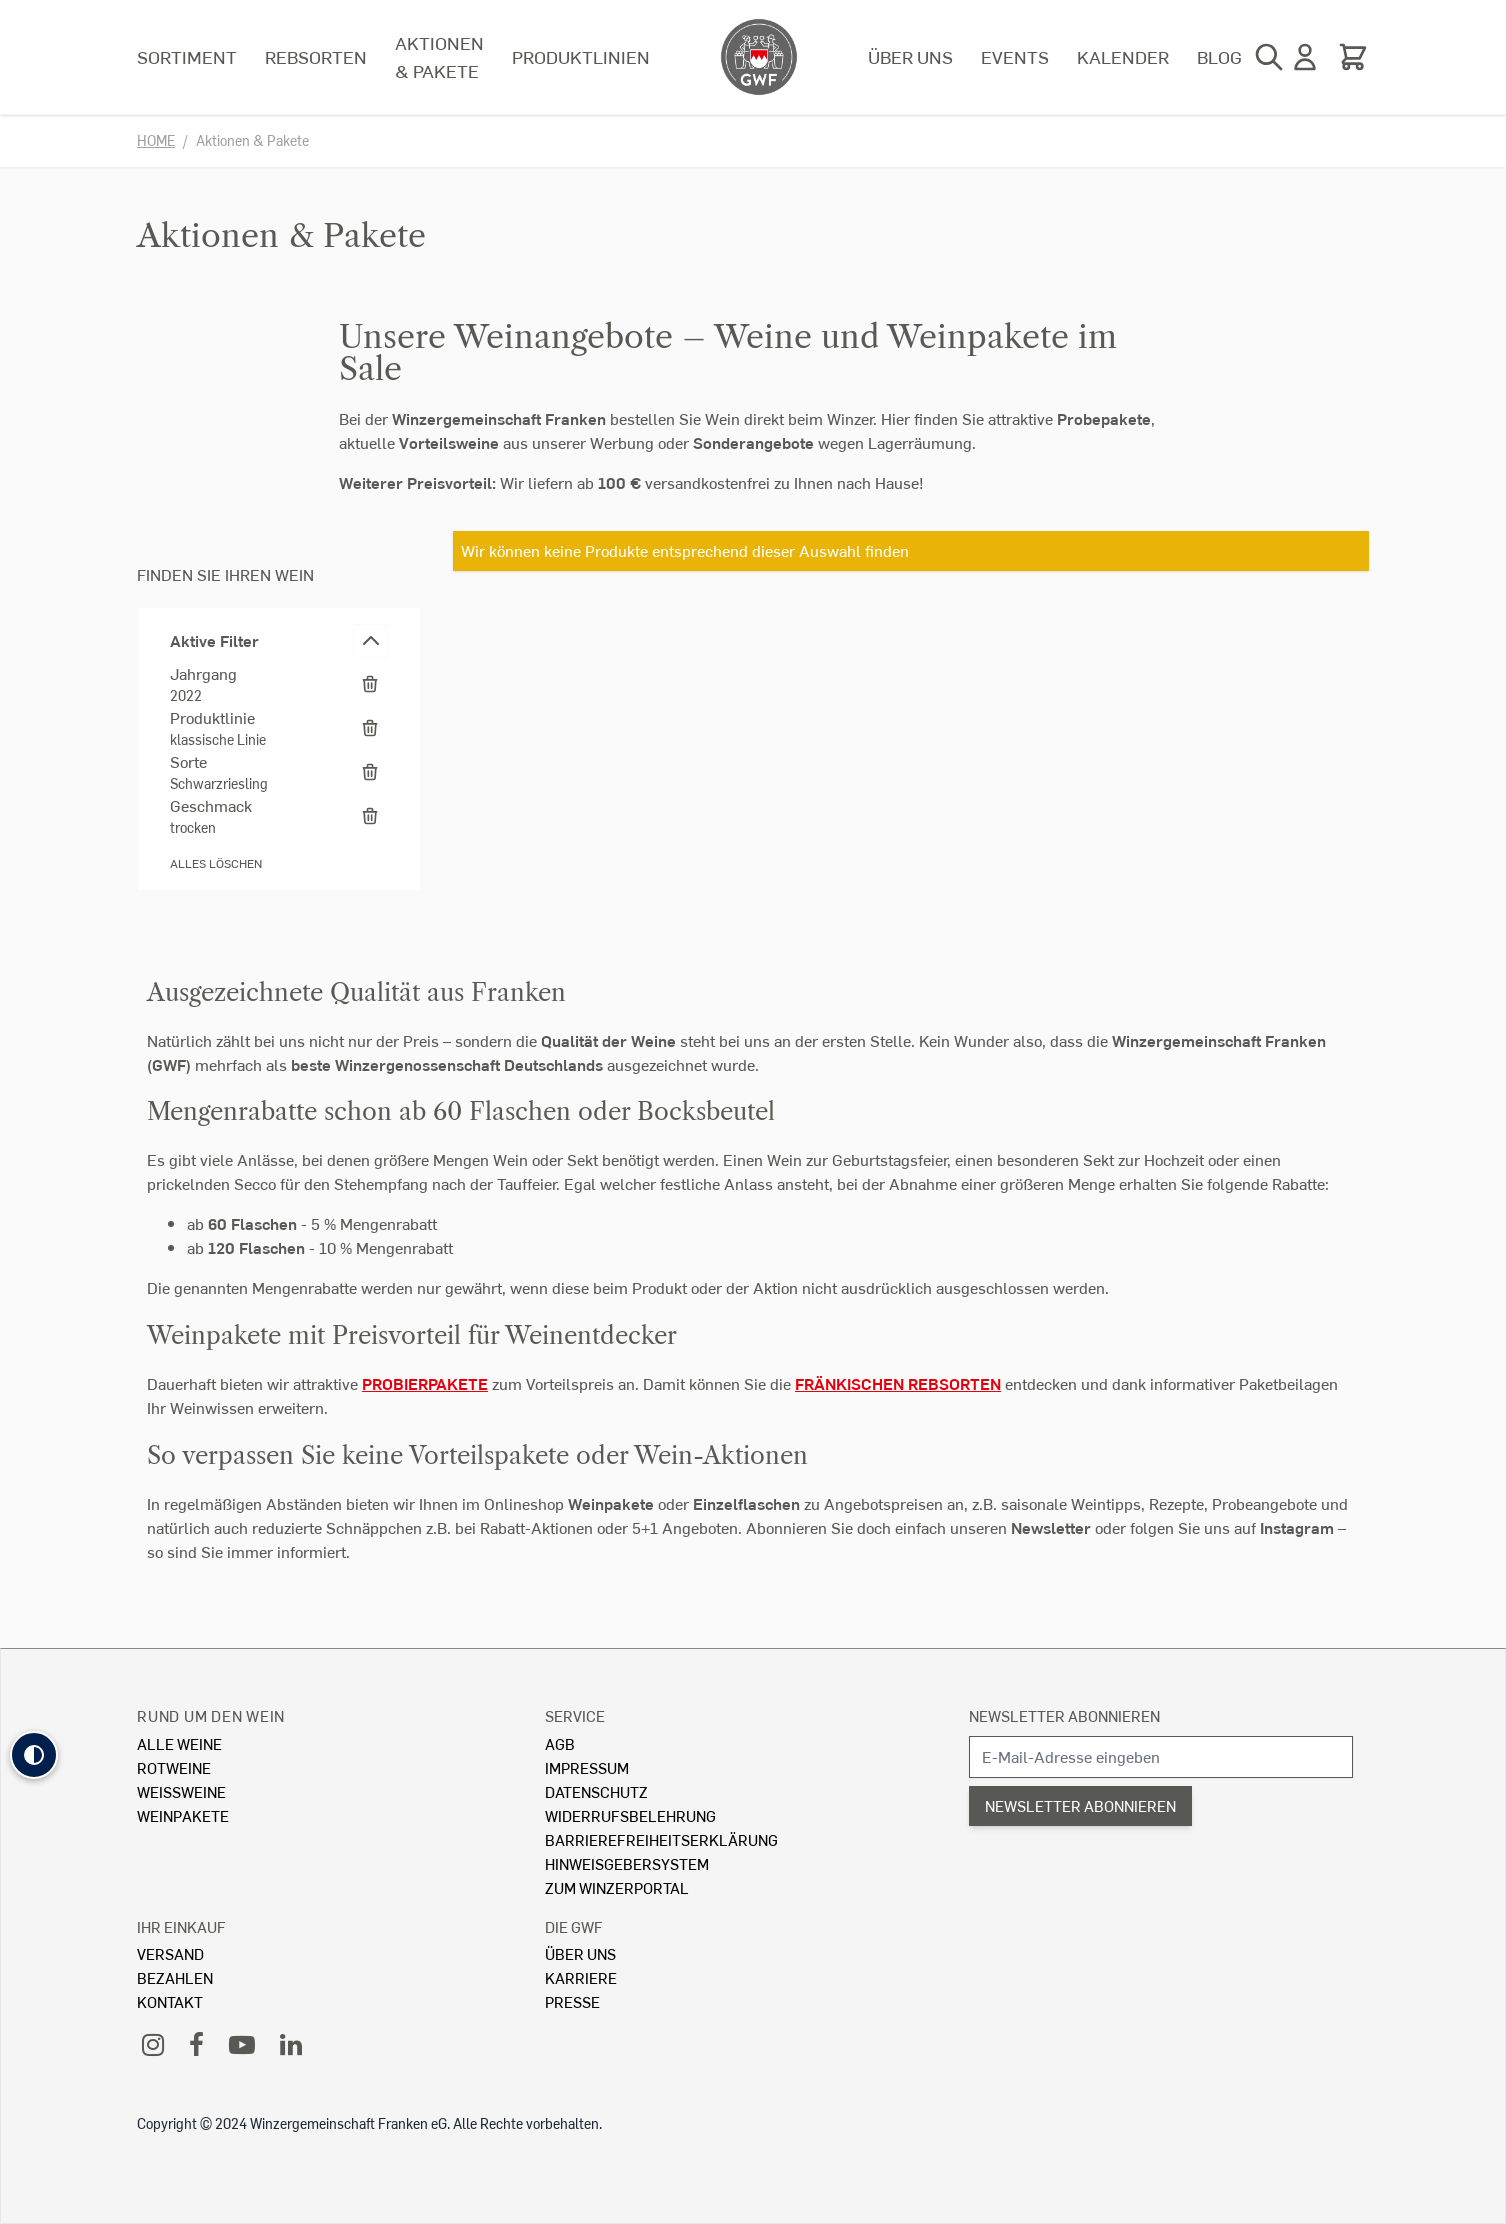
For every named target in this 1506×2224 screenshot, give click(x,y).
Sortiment (187, 56)
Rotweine (174, 1767)
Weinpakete (183, 1815)
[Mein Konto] (1305, 57)
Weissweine (181, 1791)
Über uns (910, 56)
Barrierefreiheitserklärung (661, 1839)
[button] (34, 1755)
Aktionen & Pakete (439, 56)
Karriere (581, 1977)
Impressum (587, 1767)
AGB (560, 1743)
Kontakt (170, 2001)
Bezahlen (175, 1977)
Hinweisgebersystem (627, 1863)
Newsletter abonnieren (1064, 1715)
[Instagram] (153, 2043)
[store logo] (759, 57)
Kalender (1123, 56)
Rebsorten (316, 56)
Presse (572, 2001)
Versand (170, 1953)
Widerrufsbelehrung (630, 1815)
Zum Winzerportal (617, 1887)
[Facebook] (196, 2043)
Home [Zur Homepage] (156, 140)
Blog (1219, 56)
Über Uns (580, 1953)
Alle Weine (179, 1743)
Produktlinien (581, 56)
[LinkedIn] (291, 2043)
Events (1015, 56)
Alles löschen (216, 863)
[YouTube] (242, 2043)
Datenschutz (596, 1791)
